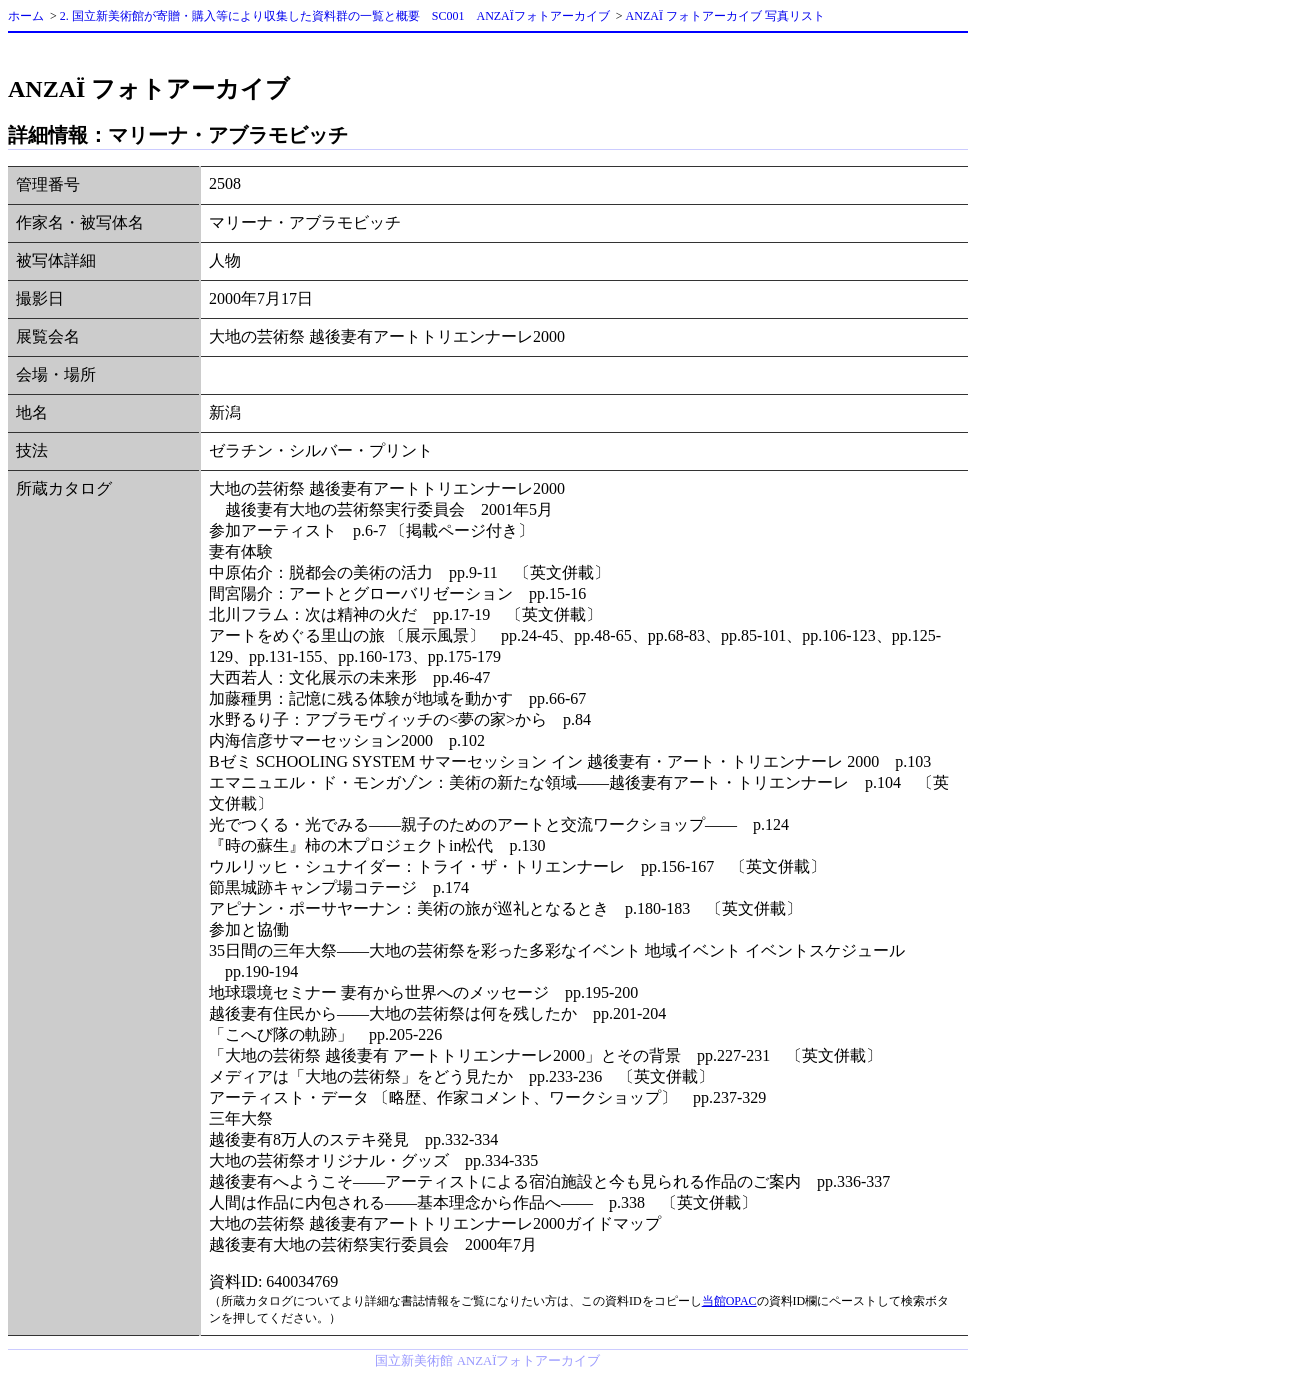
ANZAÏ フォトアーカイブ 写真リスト (725, 16)
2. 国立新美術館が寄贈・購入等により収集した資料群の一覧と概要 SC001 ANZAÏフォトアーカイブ (335, 16)
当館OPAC (729, 1301)
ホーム (26, 16)
